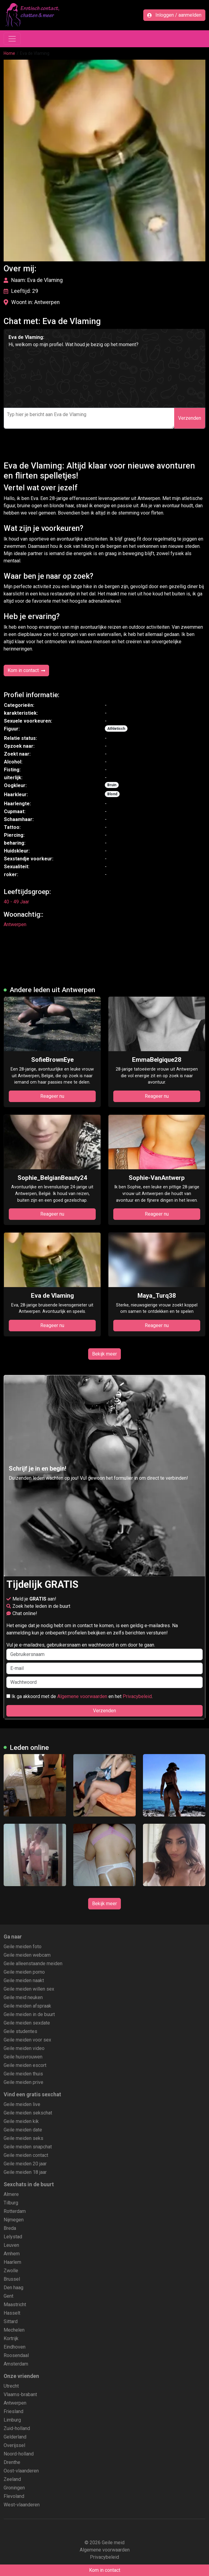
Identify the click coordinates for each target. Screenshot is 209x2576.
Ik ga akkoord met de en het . (79, 1696)
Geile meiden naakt (24, 1980)
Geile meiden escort (25, 2065)
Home (9, 53)
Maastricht (15, 2304)
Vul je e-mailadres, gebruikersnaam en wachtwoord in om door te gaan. (104, 1651)
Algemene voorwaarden (82, 1696)
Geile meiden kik (21, 2121)
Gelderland (15, 2437)
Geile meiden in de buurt (29, 2014)
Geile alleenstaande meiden (33, 1963)
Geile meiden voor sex (27, 2040)
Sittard (11, 2321)
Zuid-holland (17, 2428)
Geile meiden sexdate (27, 2023)
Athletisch (116, 729)
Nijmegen (14, 2220)
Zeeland (12, 2479)
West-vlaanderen (22, 2505)
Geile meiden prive (23, 2082)
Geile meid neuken (23, 1997)
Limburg (12, 2420)
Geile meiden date (23, 2130)
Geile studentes (20, 2031)
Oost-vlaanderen (21, 2471)
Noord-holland (19, 2454)
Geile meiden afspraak (27, 2006)
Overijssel (14, 2445)
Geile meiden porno (24, 1972)
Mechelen (14, 2330)
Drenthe (12, 2462)
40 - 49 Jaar (16, 902)
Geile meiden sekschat (28, 2113)
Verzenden (189, 418)
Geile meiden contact (26, 2155)
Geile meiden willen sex (29, 1989)
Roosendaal (16, 2355)
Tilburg (11, 2203)
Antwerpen (15, 924)
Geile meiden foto (22, 1946)
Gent (8, 2296)
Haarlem (12, 2262)
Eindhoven (14, 2347)
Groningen (14, 2488)
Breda (10, 2228)
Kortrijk (11, 2338)
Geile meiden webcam (27, 1955)
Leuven (11, 2245)
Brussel (12, 2279)
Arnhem (12, 2253)
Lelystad (13, 2237)
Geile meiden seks (23, 2138)
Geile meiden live (22, 2104)
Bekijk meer (104, 1354)
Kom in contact (26, 670)
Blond (112, 794)
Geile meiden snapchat (28, 2147)
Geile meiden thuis (23, 2074)
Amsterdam (16, 2364)
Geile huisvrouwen (23, 2057)
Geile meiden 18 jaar (25, 2172)
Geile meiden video (24, 2048)
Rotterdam (15, 2211)
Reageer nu (52, 1096)
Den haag (13, 2287)
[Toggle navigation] (12, 39)
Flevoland (14, 2496)
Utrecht (11, 2386)
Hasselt (12, 2313)
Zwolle (11, 2270)
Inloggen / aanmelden (174, 15)
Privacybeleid (137, 1696)
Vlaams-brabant (20, 2394)
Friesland (13, 2411)
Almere (11, 2194)
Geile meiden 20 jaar (25, 2164)
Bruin (111, 785)
